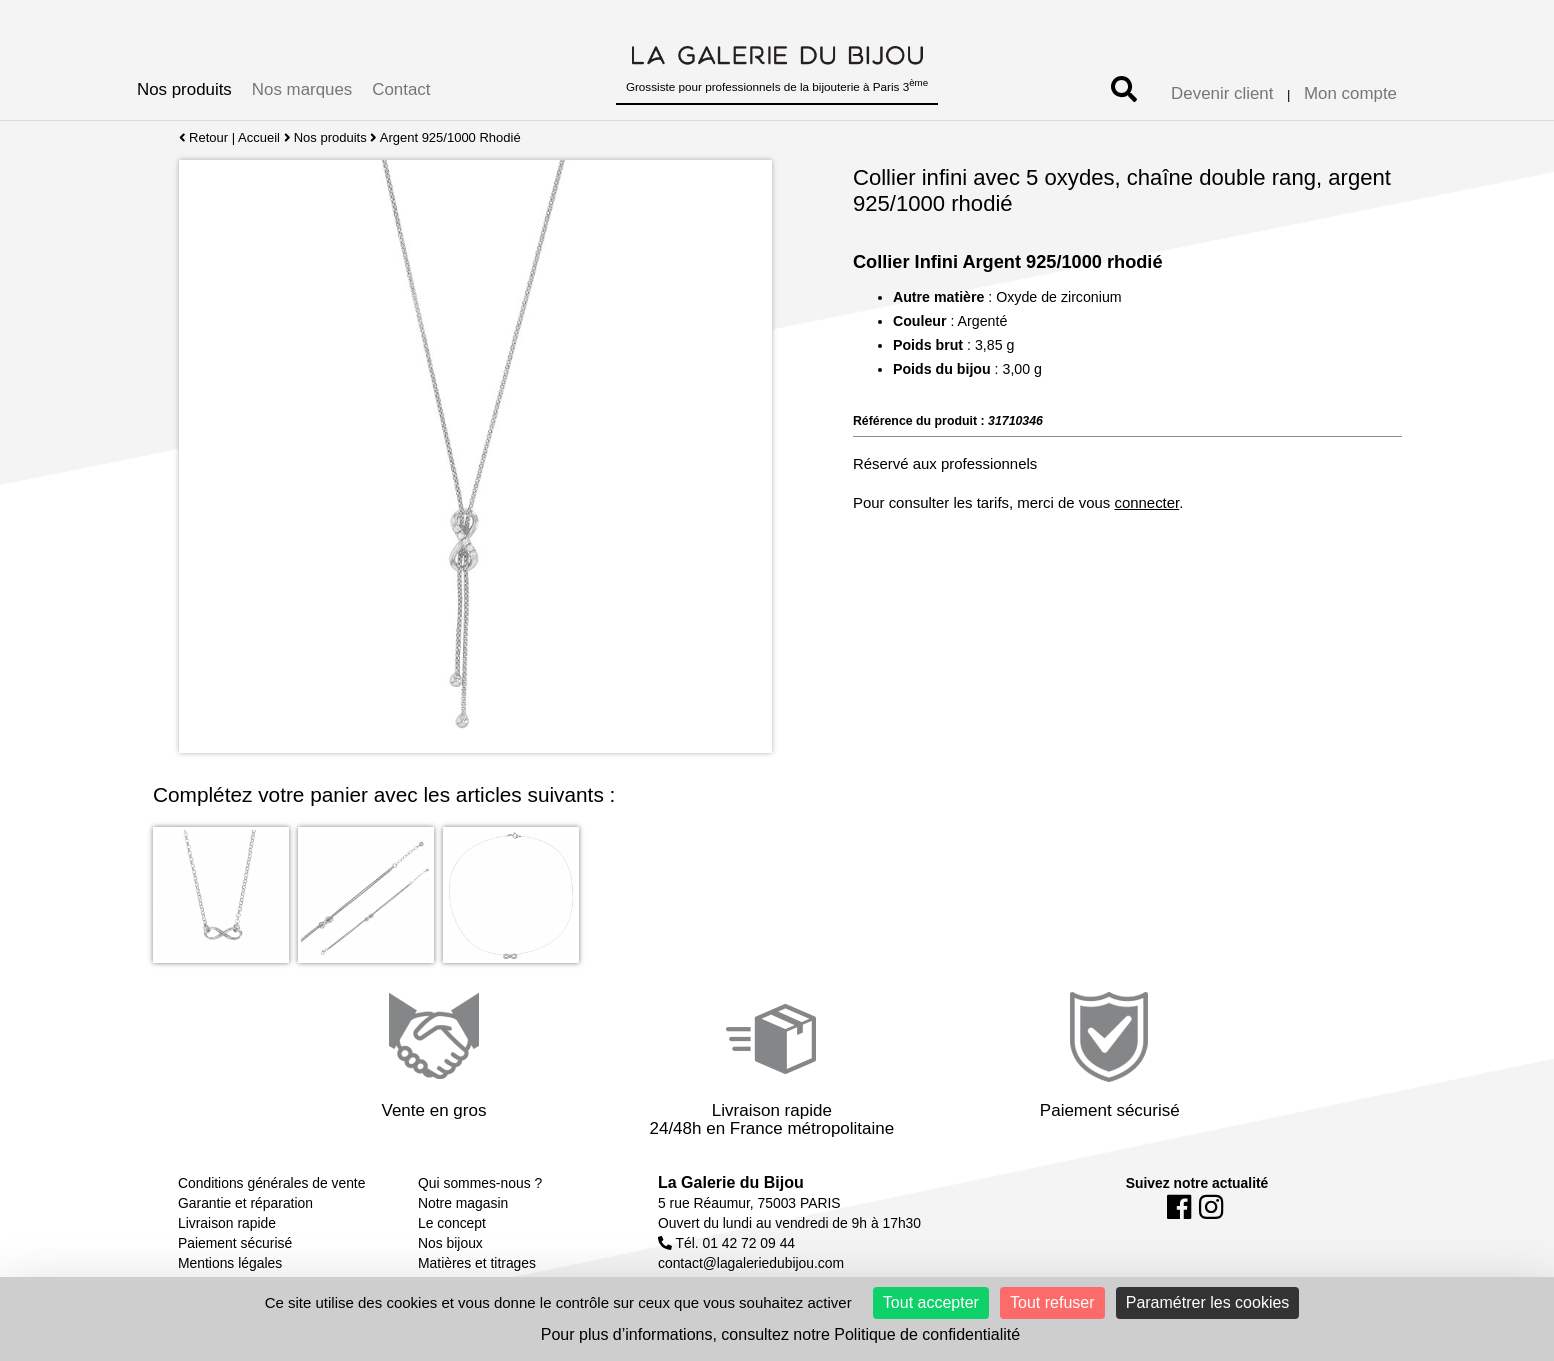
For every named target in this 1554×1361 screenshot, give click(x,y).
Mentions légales (230, 1263)
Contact (401, 89)
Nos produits (184, 89)
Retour (203, 137)
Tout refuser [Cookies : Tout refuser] (1052, 1302)
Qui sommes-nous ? (480, 1183)
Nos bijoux (450, 1243)
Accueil (259, 137)
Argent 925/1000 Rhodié (450, 137)
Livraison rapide (227, 1223)
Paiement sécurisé (235, 1243)
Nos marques (302, 89)
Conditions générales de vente (271, 1183)
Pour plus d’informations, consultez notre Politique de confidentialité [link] (780, 1334)
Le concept (452, 1223)
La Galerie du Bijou (731, 1182)
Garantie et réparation (245, 1203)
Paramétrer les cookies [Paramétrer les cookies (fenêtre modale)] (1208, 1302)
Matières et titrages (477, 1263)
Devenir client (1222, 93)
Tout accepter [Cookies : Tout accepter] (931, 1302)
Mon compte (1350, 93)
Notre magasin (463, 1203)
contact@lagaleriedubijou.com (751, 1263)
